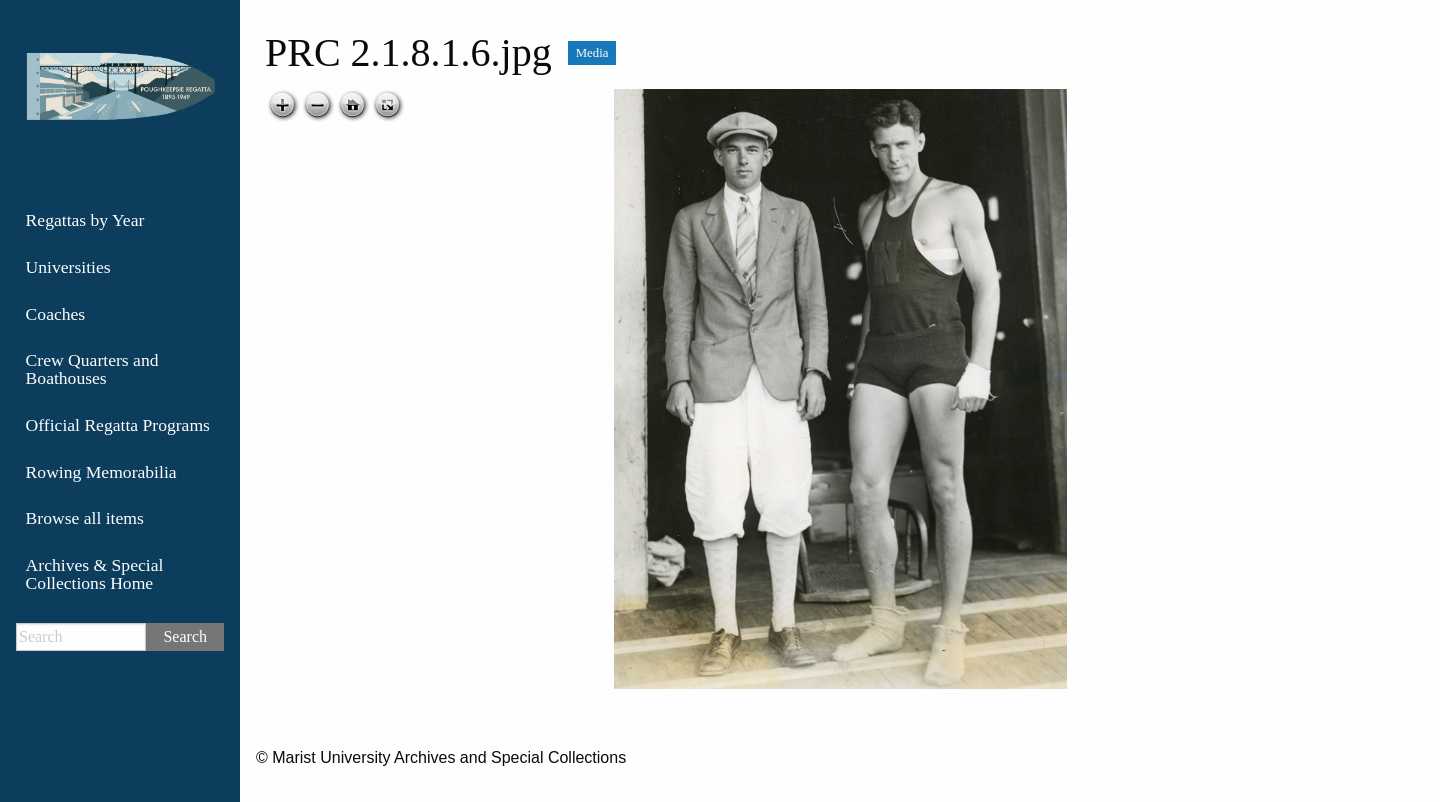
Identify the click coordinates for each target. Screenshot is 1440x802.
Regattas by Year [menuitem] (85, 220)
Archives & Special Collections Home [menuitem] (95, 574)
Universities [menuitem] (68, 267)
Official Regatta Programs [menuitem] (118, 425)
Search (185, 636)
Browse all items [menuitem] (85, 518)
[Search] (81, 637)
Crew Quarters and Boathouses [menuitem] (92, 369)
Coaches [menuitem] (56, 314)
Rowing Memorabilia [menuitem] (101, 472)
